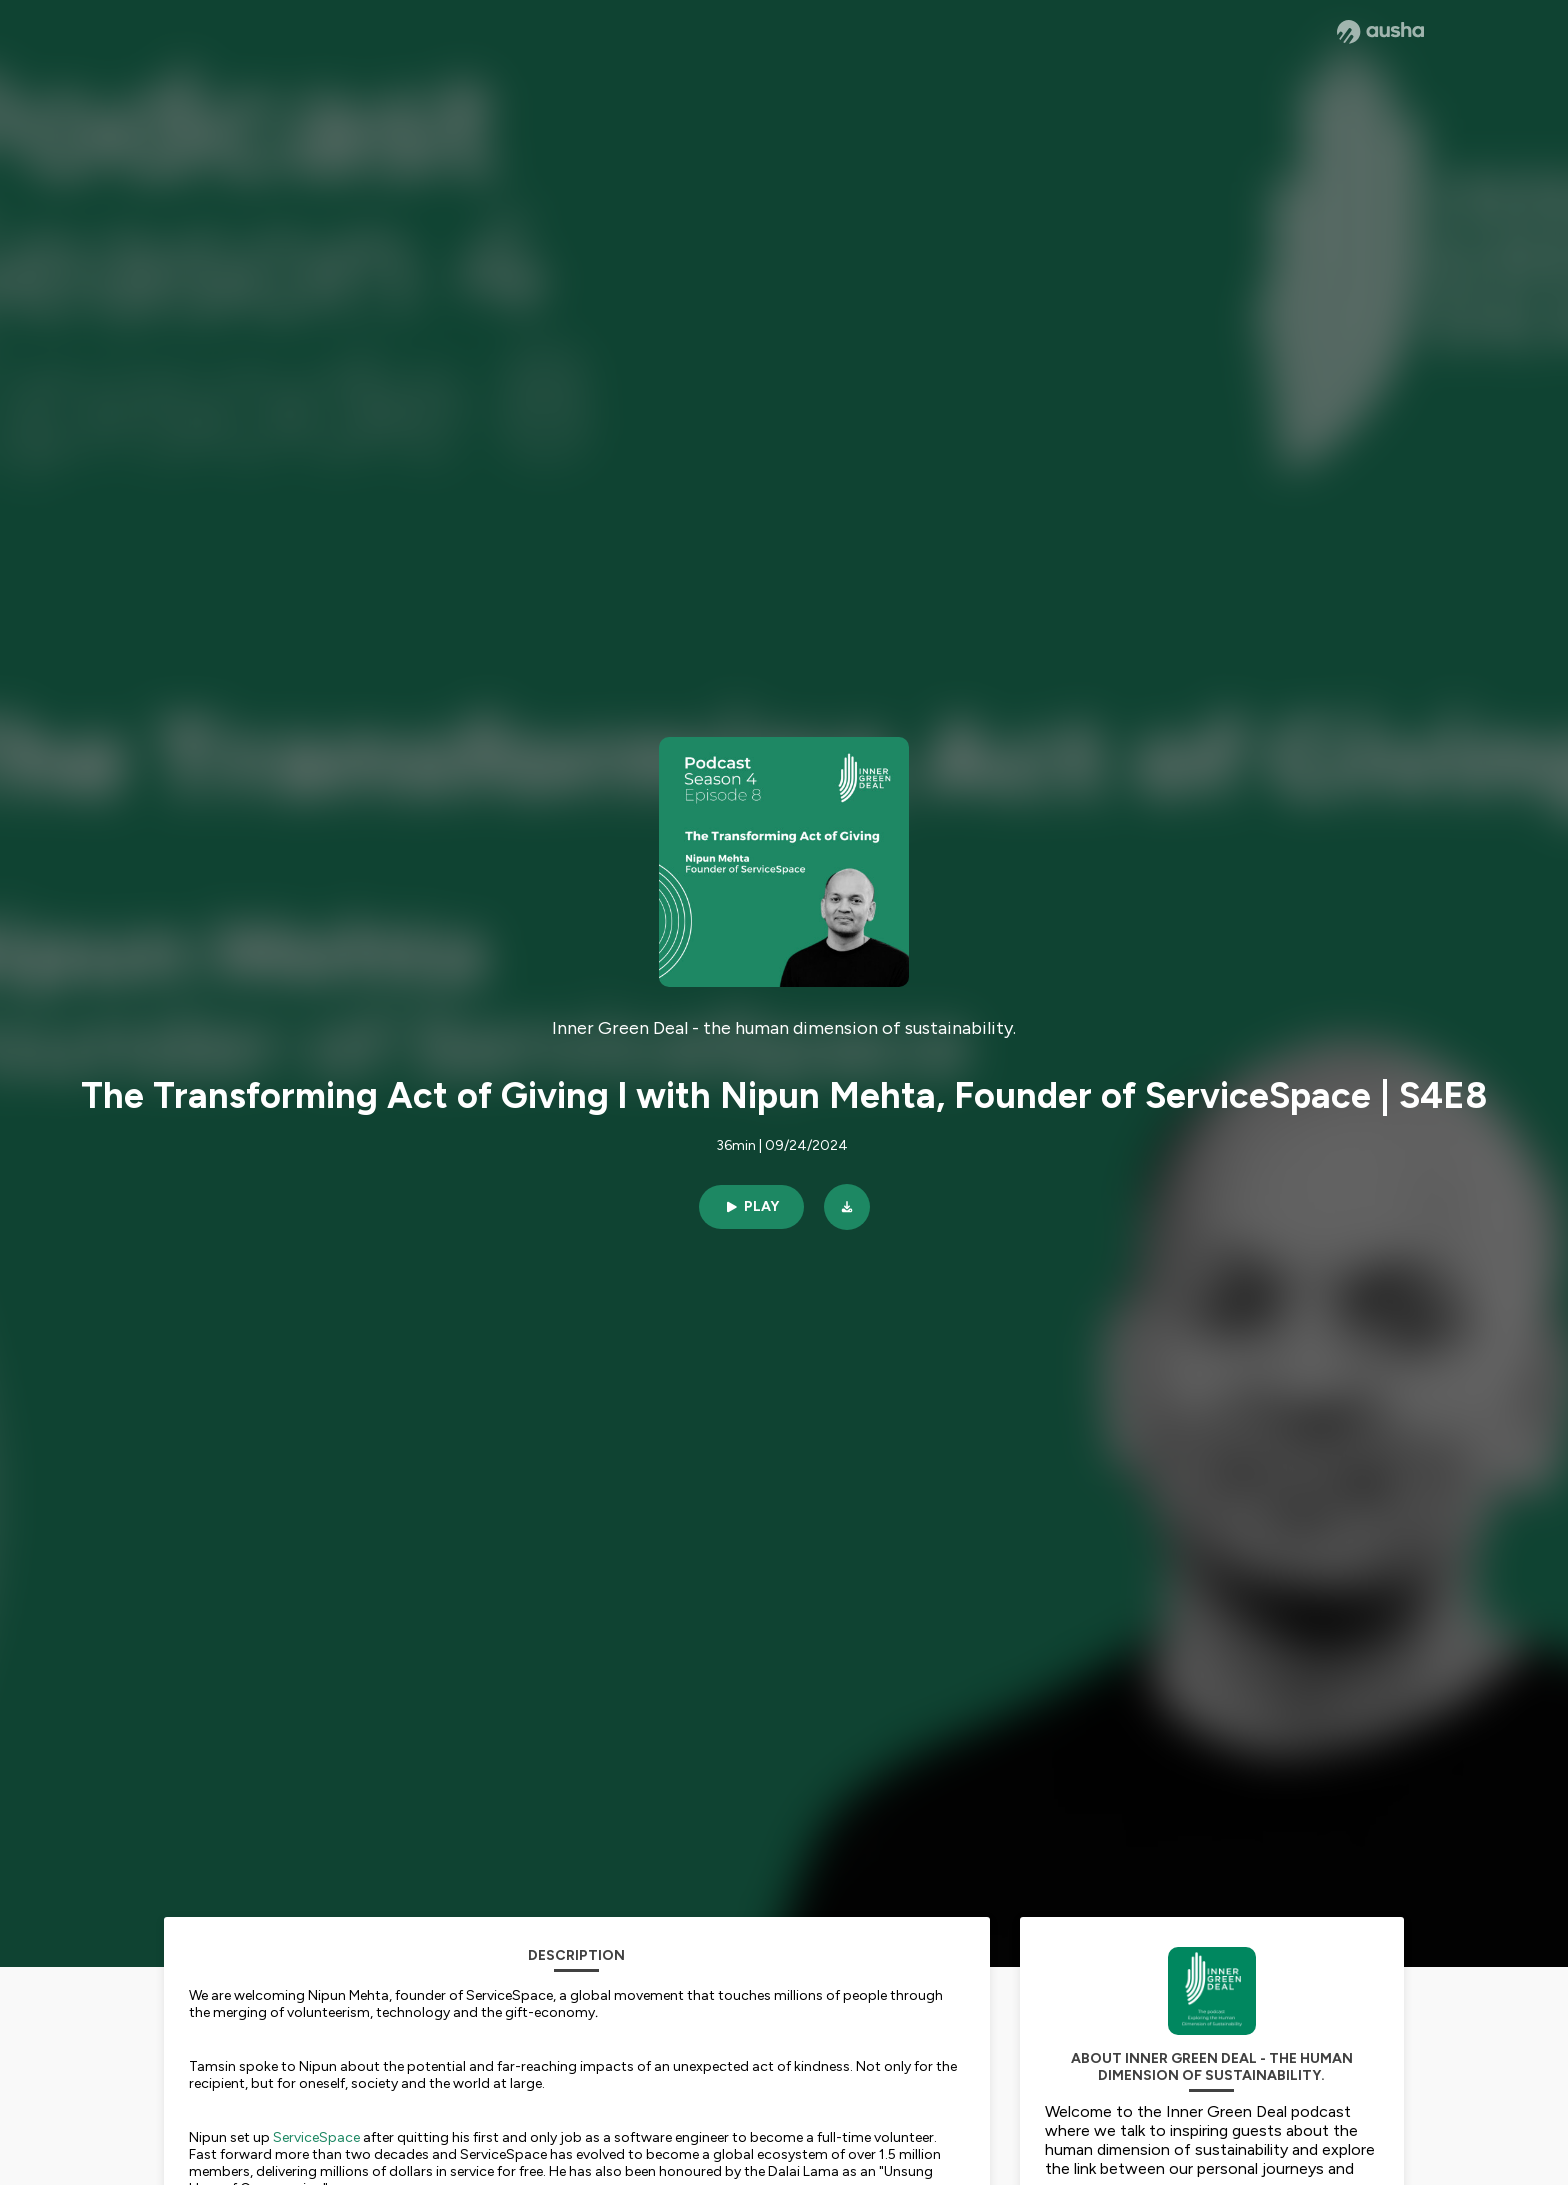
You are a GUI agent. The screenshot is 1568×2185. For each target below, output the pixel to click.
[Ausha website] (1380, 32)
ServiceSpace (316, 2137)
